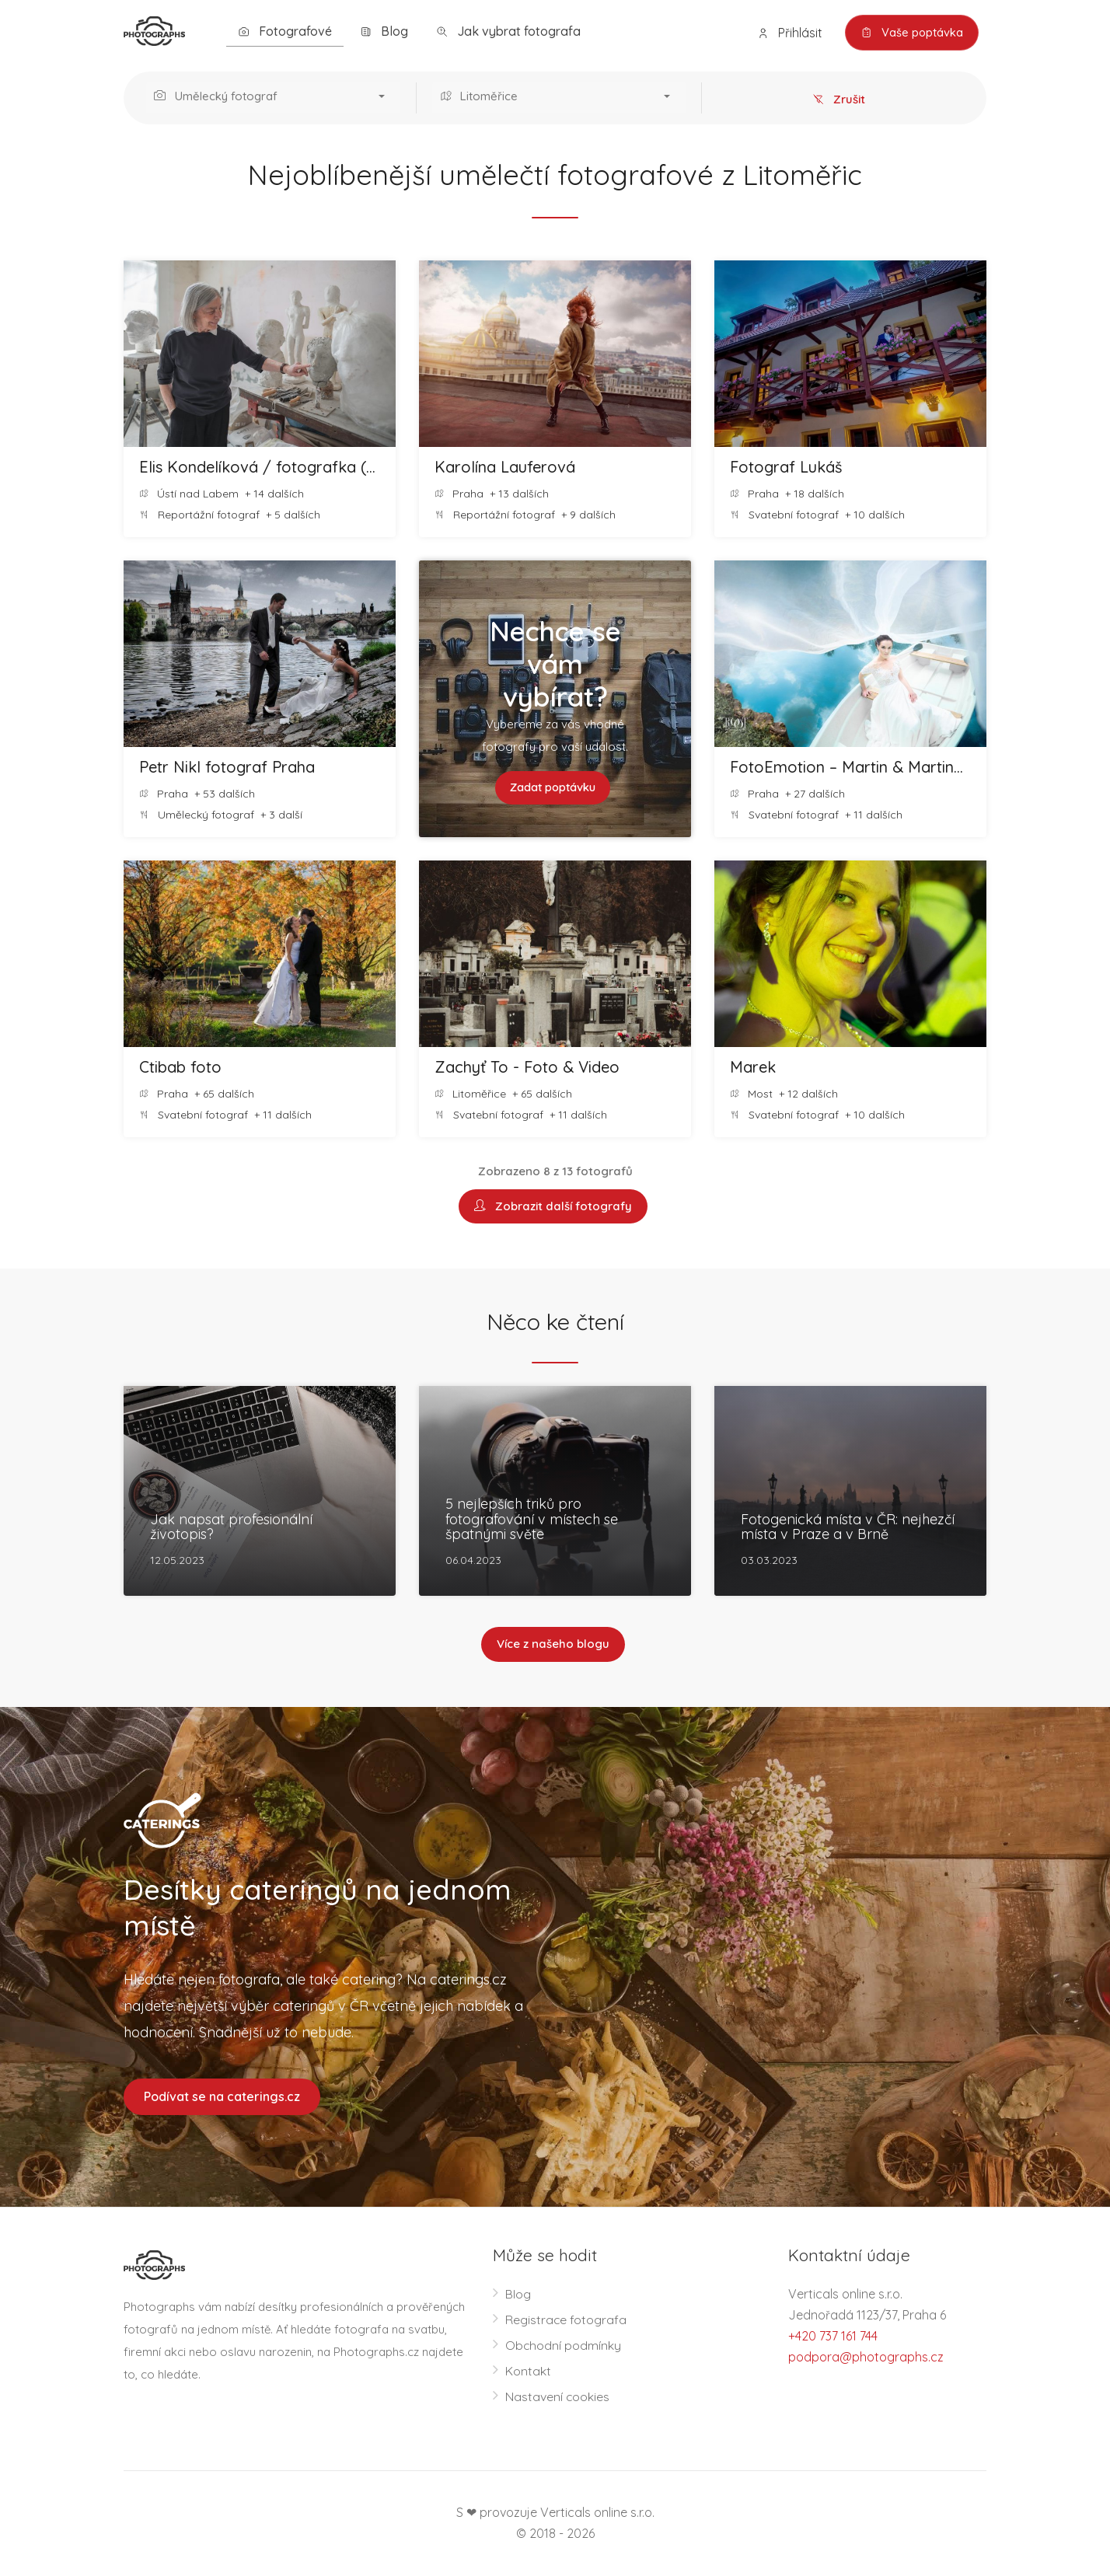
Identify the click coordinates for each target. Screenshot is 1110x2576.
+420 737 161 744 (833, 2336)
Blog (384, 31)
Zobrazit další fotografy (553, 1206)
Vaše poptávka (910, 32)
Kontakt (528, 2371)
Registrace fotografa (566, 2320)
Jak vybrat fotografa (508, 31)
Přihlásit (787, 33)
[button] (273, 97)
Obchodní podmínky (563, 2346)
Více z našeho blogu (553, 1645)
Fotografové (285, 31)
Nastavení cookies (557, 2397)
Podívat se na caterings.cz (222, 2097)
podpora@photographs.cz (866, 2357)
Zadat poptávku (553, 787)
